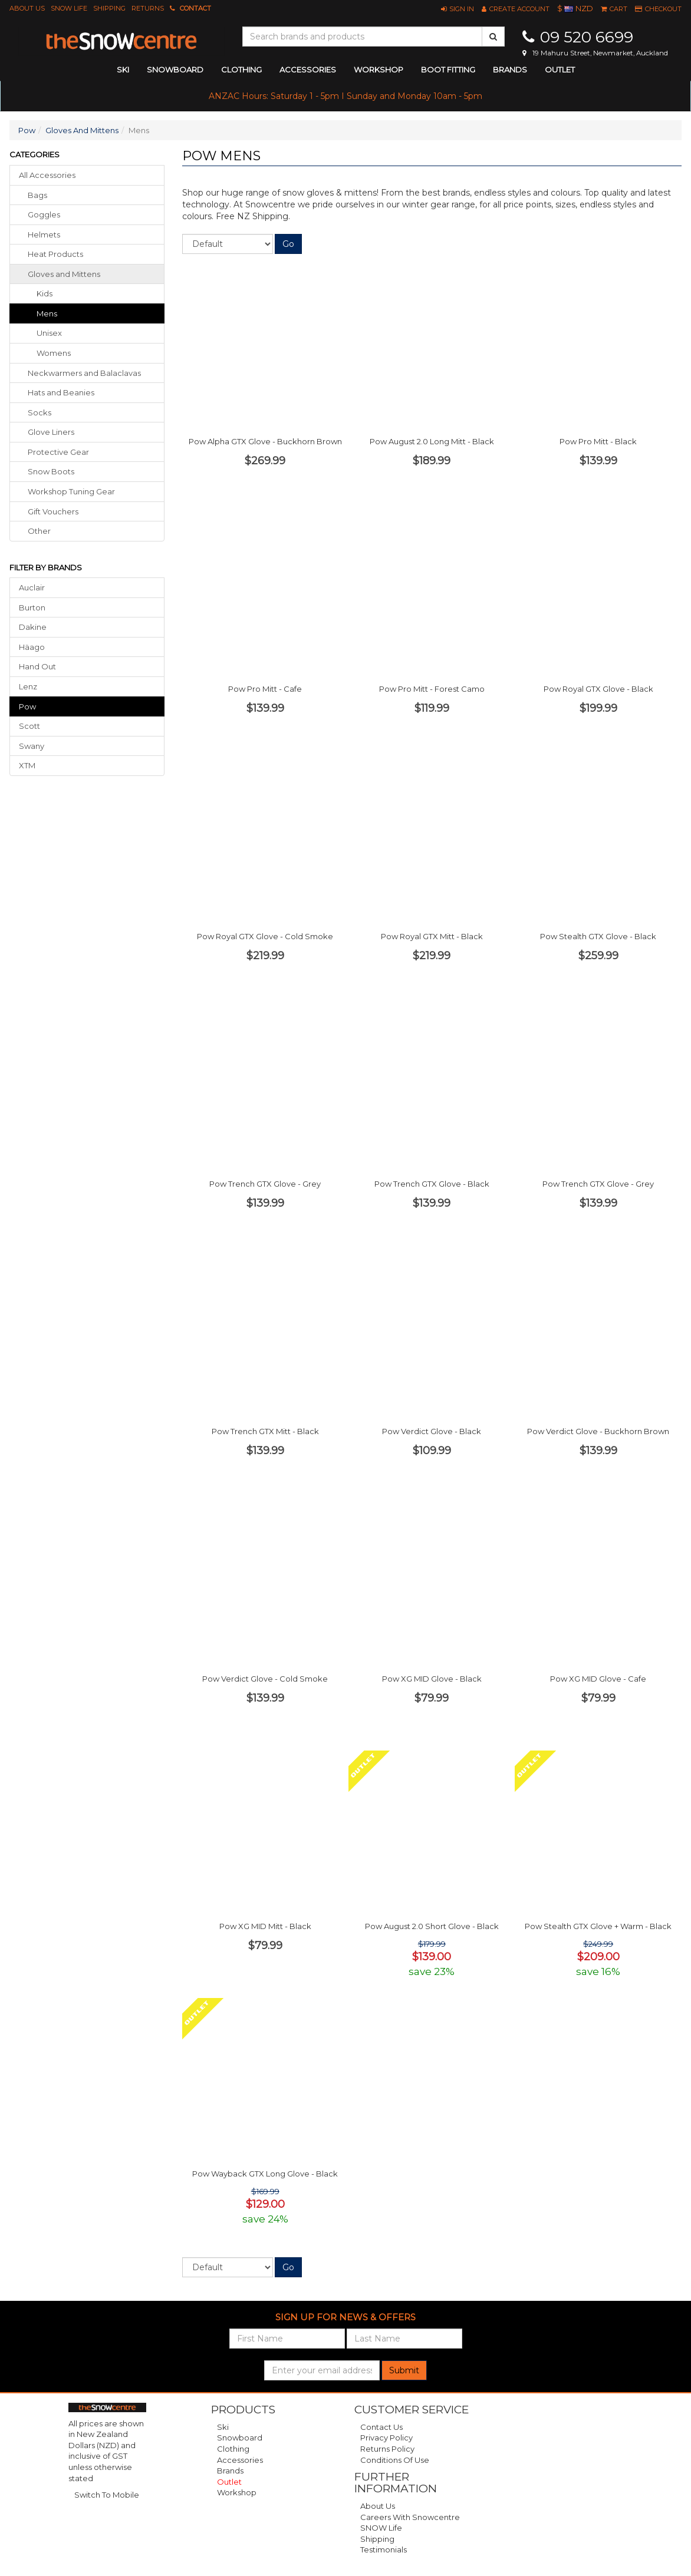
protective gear (58, 452)
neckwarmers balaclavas (84, 373)
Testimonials (383, 2549)
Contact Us (381, 2427)
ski (123, 69)
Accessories (240, 2460)
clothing (241, 69)
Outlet (560, 69)
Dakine (33, 627)
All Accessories (47, 175)
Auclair (32, 587)
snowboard (175, 69)
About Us (27, 8)
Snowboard (239, 2437)
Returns (147, 8)
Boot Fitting (448, 69)
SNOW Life (69, 8)
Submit (404, 2370)
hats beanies (61, 392)
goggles (44, 214)
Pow (26, 130)
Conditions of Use (394, 2460)
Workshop (378, 69)
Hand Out (37, 666)
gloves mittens (64, 274)
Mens (47, 313)
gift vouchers (53, 511)
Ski (223, 2427)
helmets (44, 234)
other (39, 531)
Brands (510, 69)
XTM (27, 765)
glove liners (51, 432)
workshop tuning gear (71, 491)
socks (39, 412)
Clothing (233, 2448)
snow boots (51, 471)
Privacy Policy (386, 2437)
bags (37, 195)
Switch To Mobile (106, 2494)
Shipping (109, 8)
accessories (307, 69)
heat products (55, 254)
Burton (32, 607)
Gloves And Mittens (82, 130)
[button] (457, 9)
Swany (31, 746)
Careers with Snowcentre (410, 2517)
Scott (29, 726)
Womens (54, 353)
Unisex (49, 333)
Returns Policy (387, 2448)
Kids (44, 293)
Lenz (28, 686)
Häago (32, 647)
